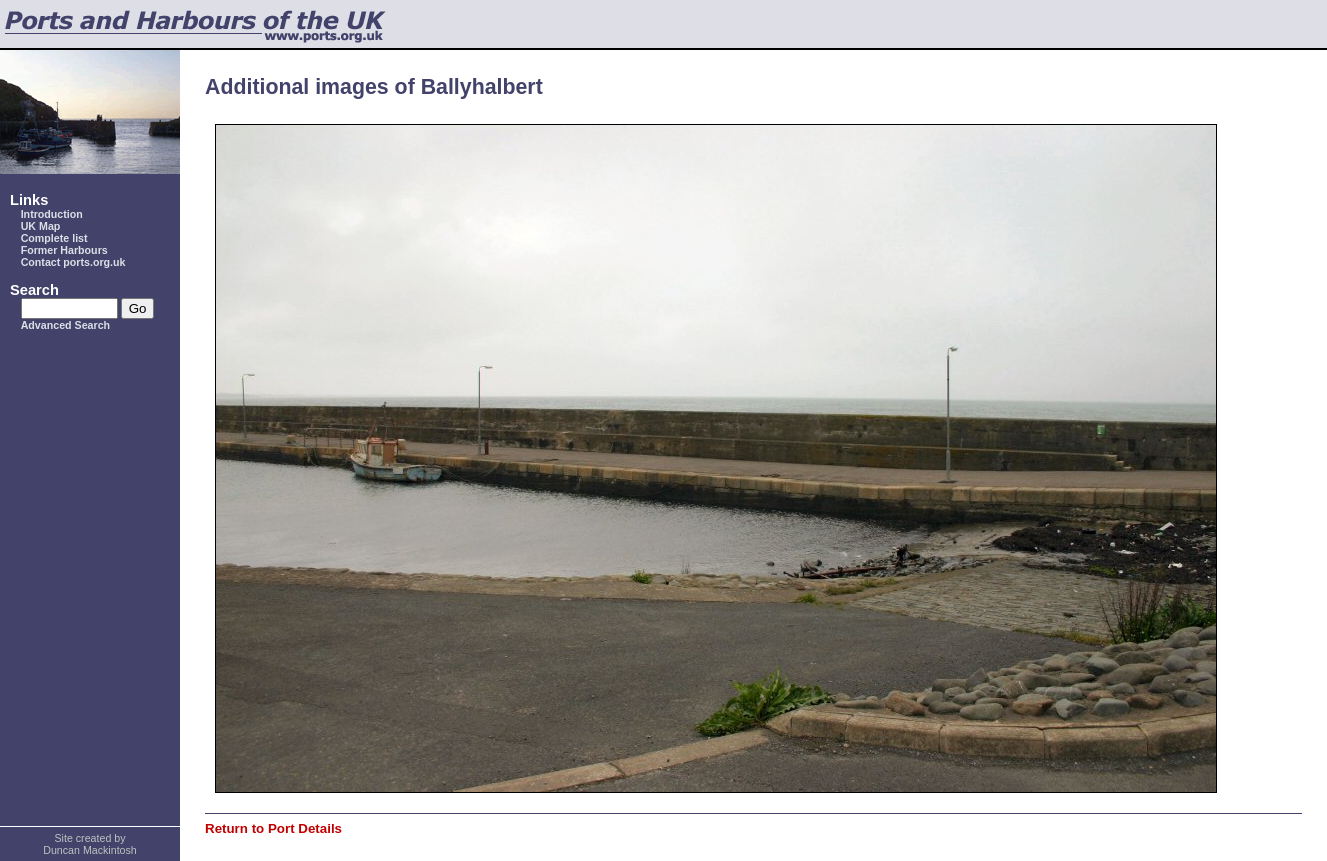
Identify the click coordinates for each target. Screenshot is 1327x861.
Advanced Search (65, 325)
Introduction (52, 214)
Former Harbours (64, 250)
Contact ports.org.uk (73, 262)
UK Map (41, 226)
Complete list (54, 238)
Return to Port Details (273, 828)
